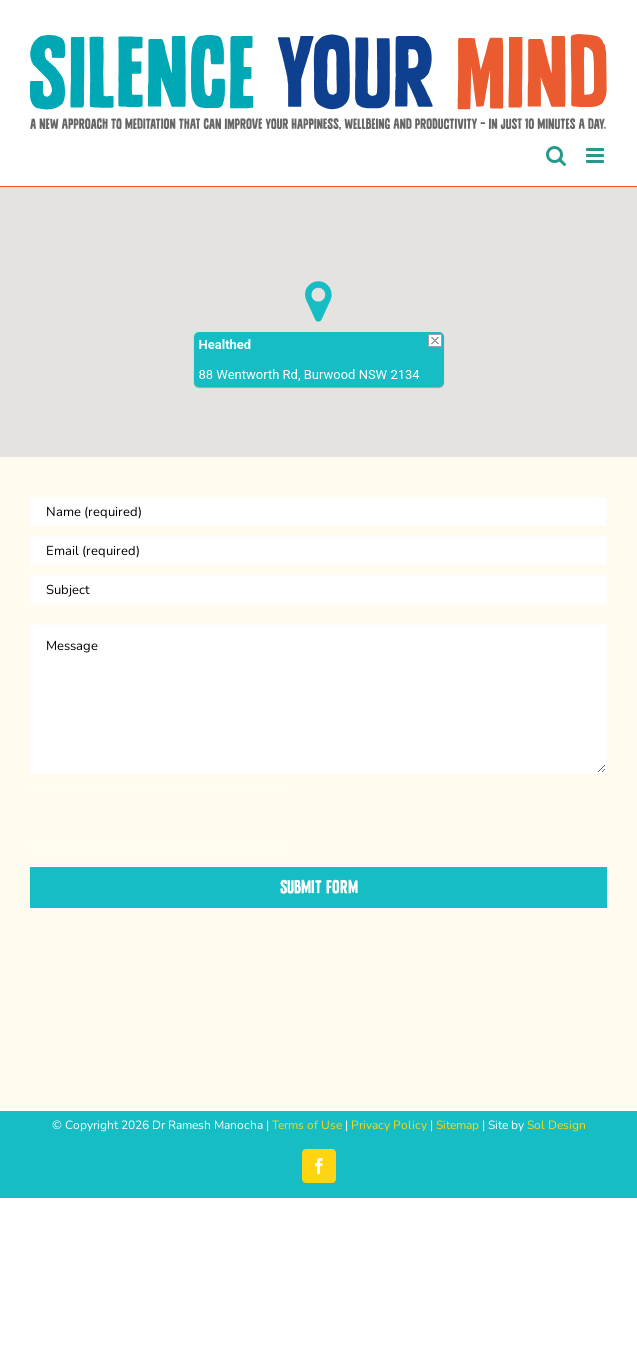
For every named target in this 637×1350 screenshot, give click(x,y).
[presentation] (158, 817)
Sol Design (556, 1125)
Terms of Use (307, 1125)
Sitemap (457, 1125)
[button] (318, 301)
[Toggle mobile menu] (596, 155)
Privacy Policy (389, 1125)
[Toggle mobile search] (556, 155)
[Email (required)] (318, 550)
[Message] (318, 699)
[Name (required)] (318, 511)
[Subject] (318, 589)
